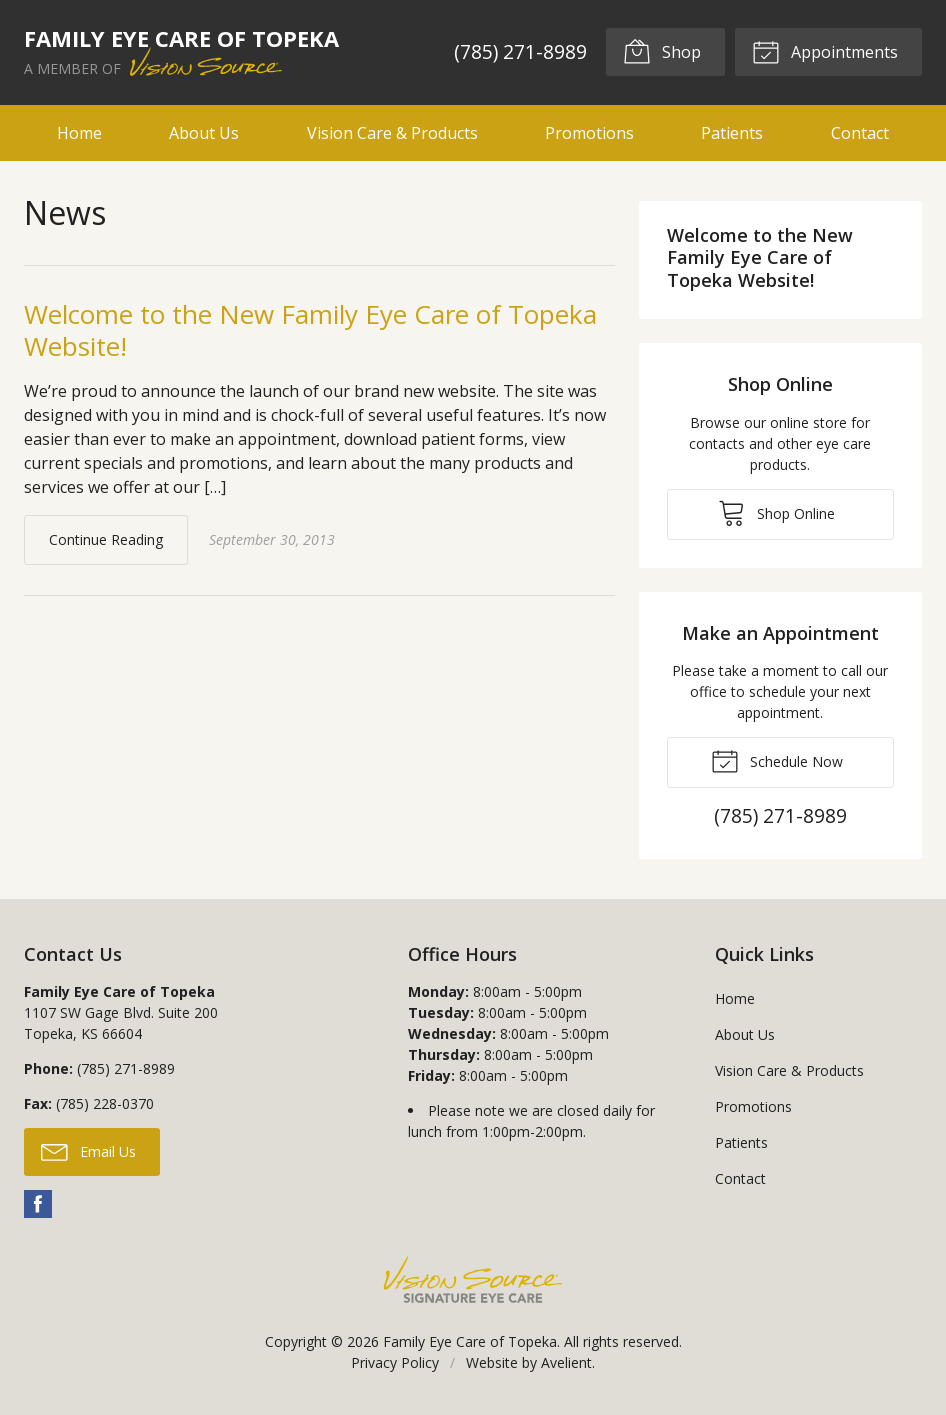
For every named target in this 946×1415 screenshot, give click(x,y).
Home (79, 133)
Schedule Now (777, 760)
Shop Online (776, 512)
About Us (204, 133)
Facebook (38, 1204)
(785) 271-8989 (520, 51)
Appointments (825, 51)
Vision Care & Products (392, 133)
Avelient (566, 1362)
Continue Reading (106, 539)
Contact (860, 133)
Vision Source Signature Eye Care (473, 1279)
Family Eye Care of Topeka (470, 1341)
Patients (732, 133)
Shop (662, 51)
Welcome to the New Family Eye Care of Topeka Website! (310, 330)
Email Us (88, 1151)
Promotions (589, 133)
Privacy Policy (395, 1362)
